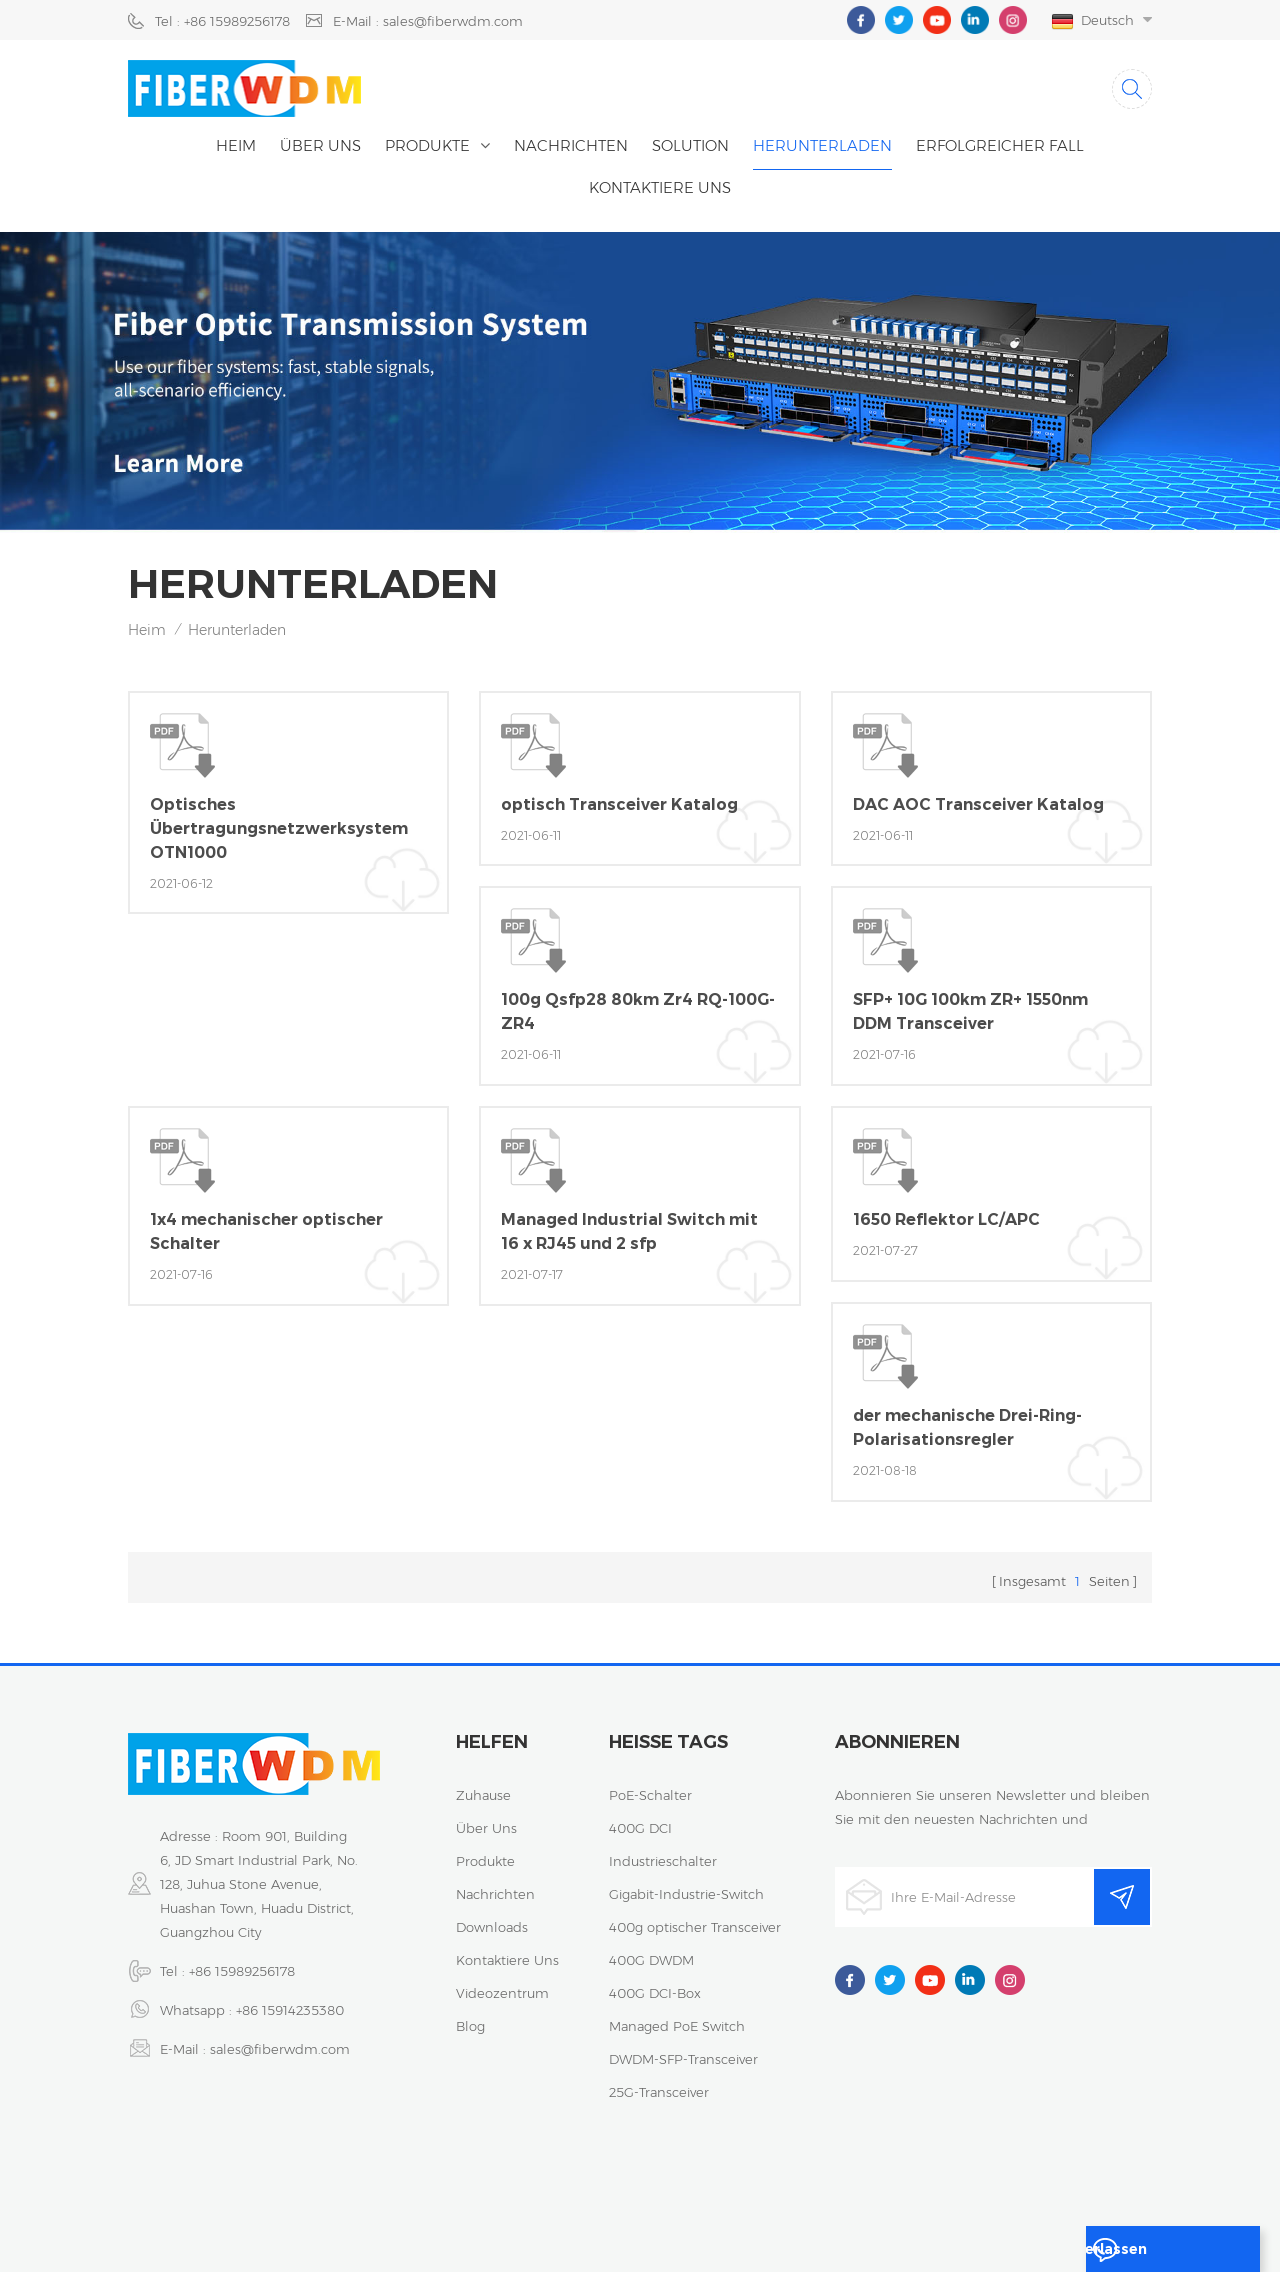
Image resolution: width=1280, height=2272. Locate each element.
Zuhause (483, 1787)
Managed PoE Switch (677, 2018)
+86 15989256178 (242, 1963)
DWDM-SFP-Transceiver (683, 2051)
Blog (470, 2018)
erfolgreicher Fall (1000, 145)
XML (637, 2211)
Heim (236, 145)
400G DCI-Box (655, 1985)
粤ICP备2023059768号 (768, 2187)
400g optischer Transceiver (695, 1919)
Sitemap (1094, 2187)
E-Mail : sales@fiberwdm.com (428, 21)
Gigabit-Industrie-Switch (686, 1886)
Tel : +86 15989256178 (222, 21)
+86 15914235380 (290, 2002)
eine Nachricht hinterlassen (1161, 2254)
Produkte (427, 145)
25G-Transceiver (659, 2084)
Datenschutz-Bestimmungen (952, 2187)
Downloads (492, 1919)
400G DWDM (651, 1952)
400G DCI (640, 1820)
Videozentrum (502, 1985)
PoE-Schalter (650, 1787)
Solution (690, 145)
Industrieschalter (663, 1853)
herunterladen (822, 145)
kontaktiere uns (660, 187)
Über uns (320, 145)
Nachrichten (571, 145)
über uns (486, 1820)
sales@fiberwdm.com (280, 2041)
